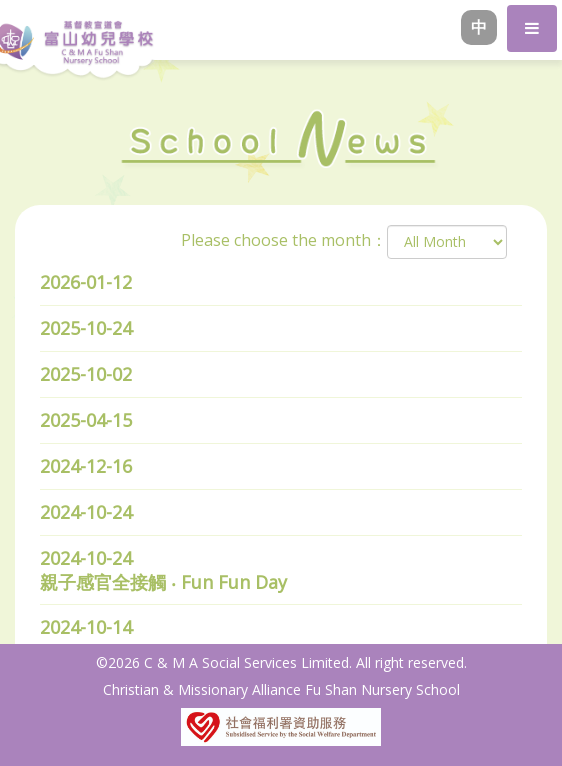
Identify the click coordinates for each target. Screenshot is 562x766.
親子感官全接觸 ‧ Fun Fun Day (163, 582)
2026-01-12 (86, 282)
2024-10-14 (86, 627)
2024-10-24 (86, 512)
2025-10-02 (86, 374)
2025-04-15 (86, 420)
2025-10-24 (86, 328)
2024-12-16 (86, 466)
